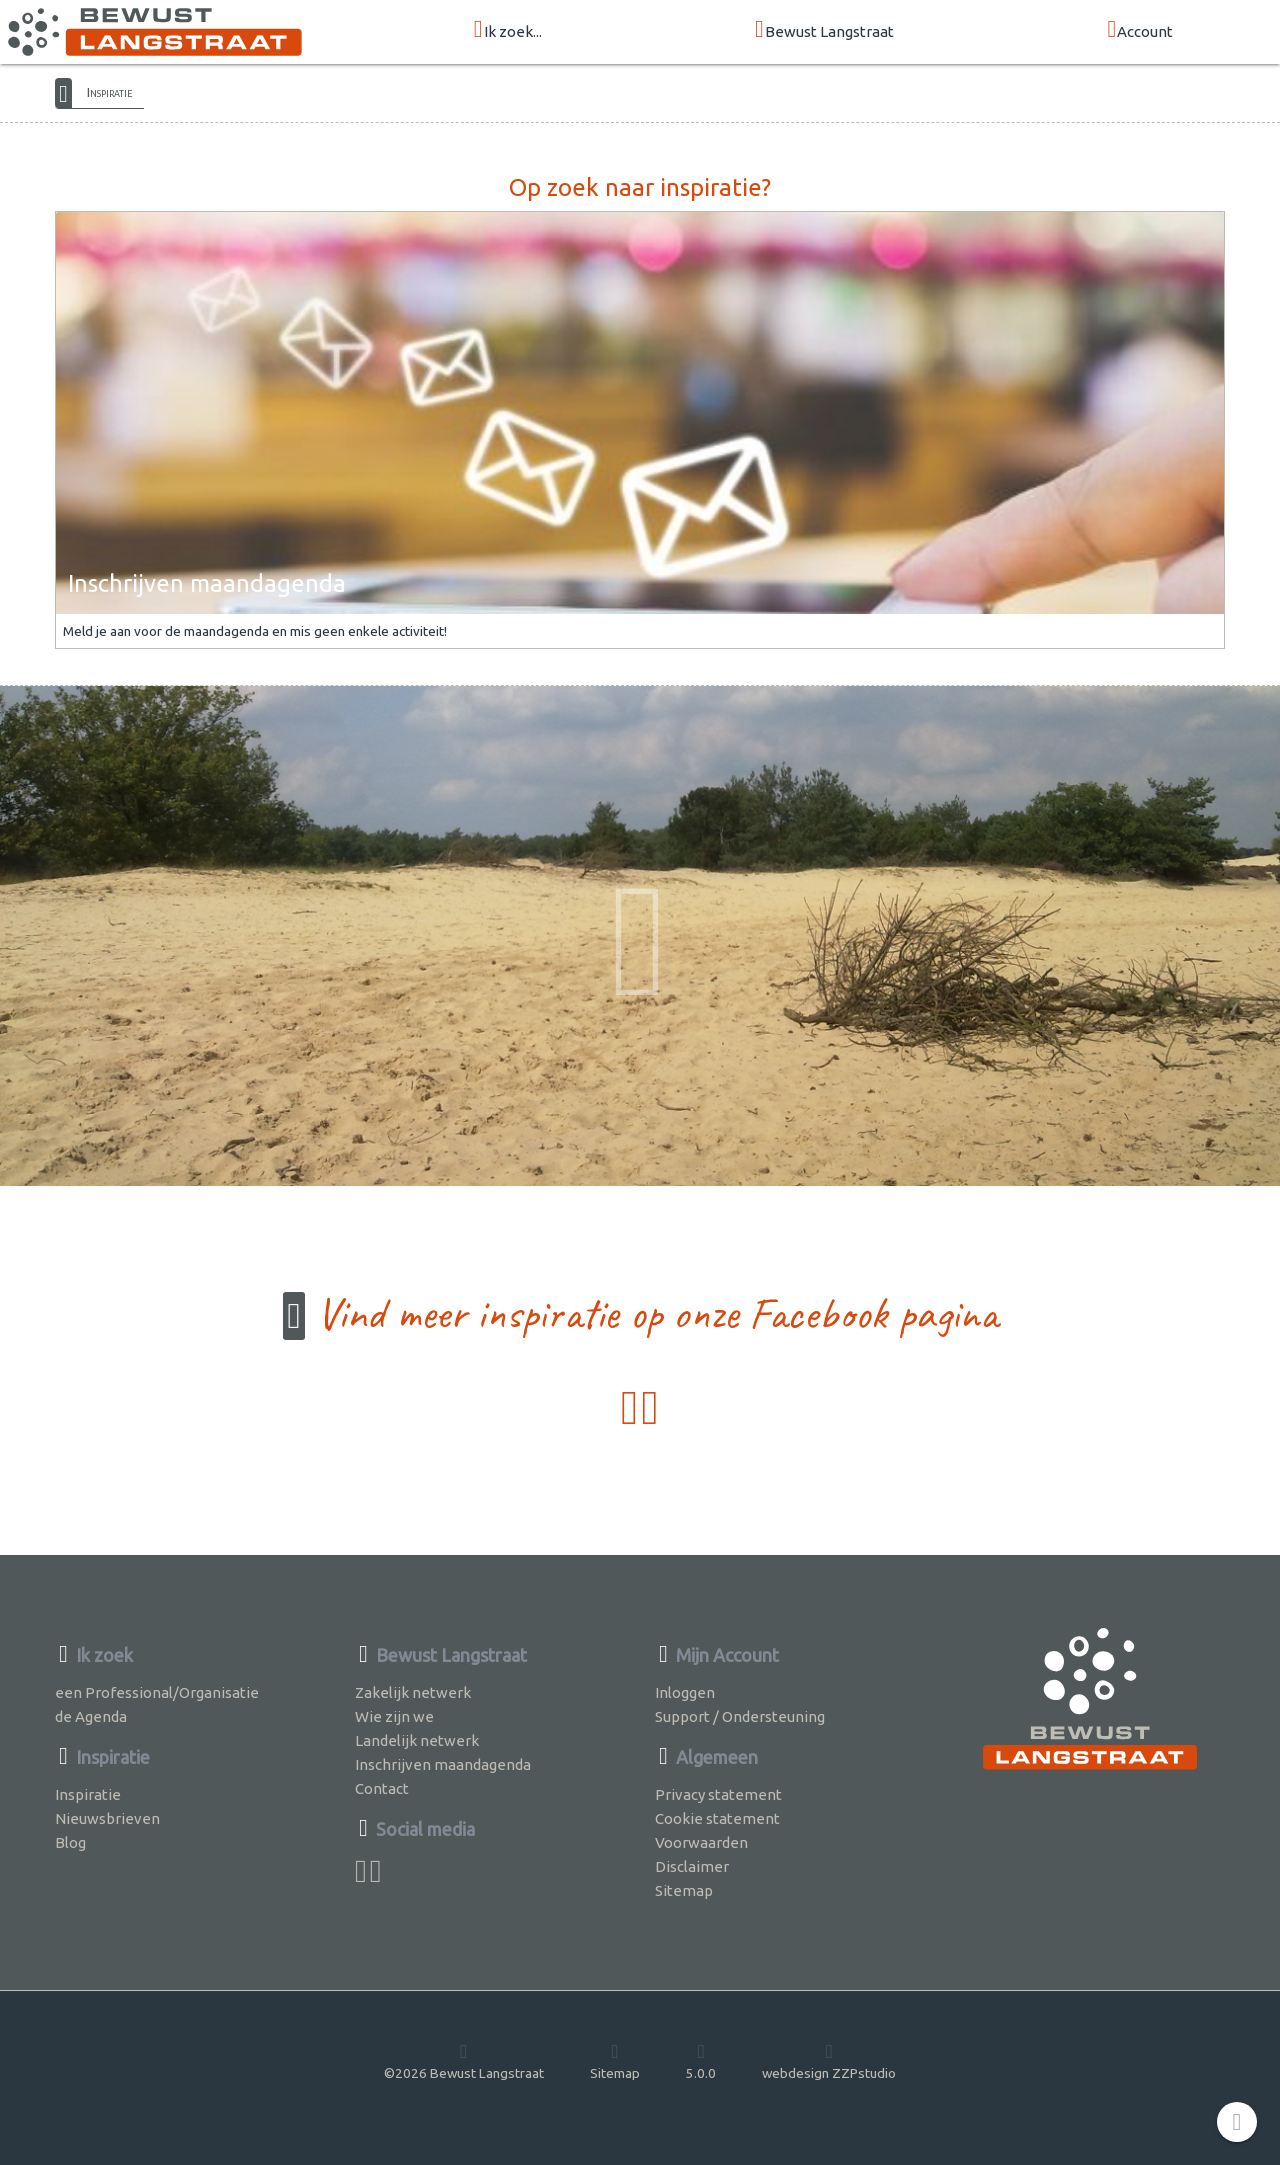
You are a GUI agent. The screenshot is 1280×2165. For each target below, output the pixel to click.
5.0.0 (701, 2061)
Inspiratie (109, 92)
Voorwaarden (701, 1842)
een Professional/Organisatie (157, 1692)
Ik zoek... (508, 30)
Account (1140, 30)
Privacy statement (718, 1794)
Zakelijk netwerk (413, 1692)
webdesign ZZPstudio (829, 2061)
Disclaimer (692, 1866)
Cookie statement (717, 1818)
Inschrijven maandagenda (443, 1764)
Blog (70, 1842)
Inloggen (685, 1692)
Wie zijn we (394, 1716)
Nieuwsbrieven (107, 1818)
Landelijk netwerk (417, 1740)
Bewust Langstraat (824, 30)
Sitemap (684, 1890)
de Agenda (91, 1716)
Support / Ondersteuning (740, 1716)
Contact (382, 1788)
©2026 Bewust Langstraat (464, 2061)
